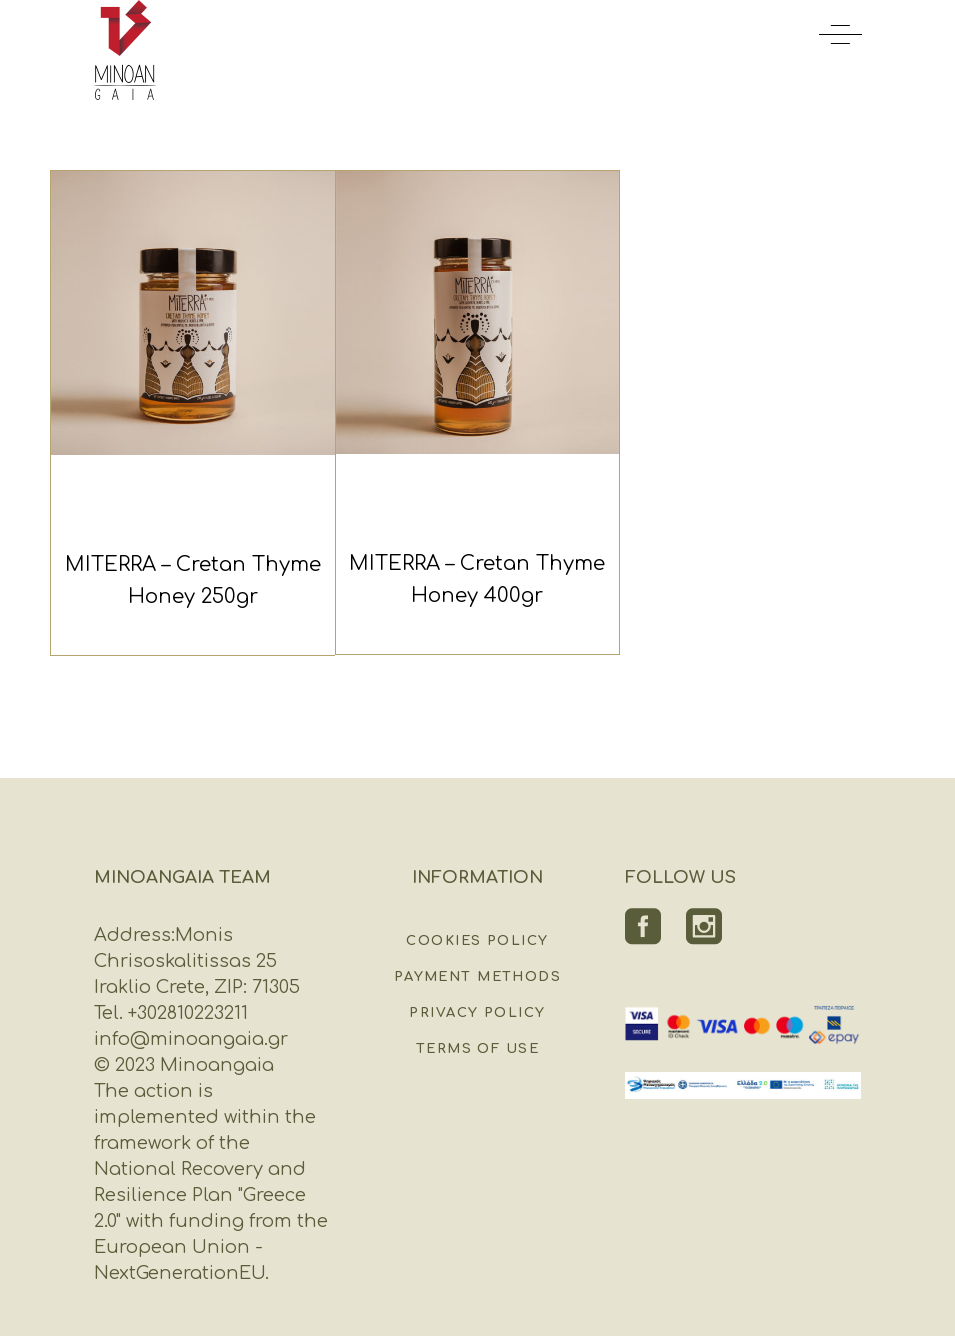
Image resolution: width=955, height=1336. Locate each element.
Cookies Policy (477, 941)
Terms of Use (477, 1049)
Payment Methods (477, 977)
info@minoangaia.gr (191, 1039)
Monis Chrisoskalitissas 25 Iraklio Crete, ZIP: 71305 (197, 961)
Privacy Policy (477, 1013)
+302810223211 (185, 1013)
